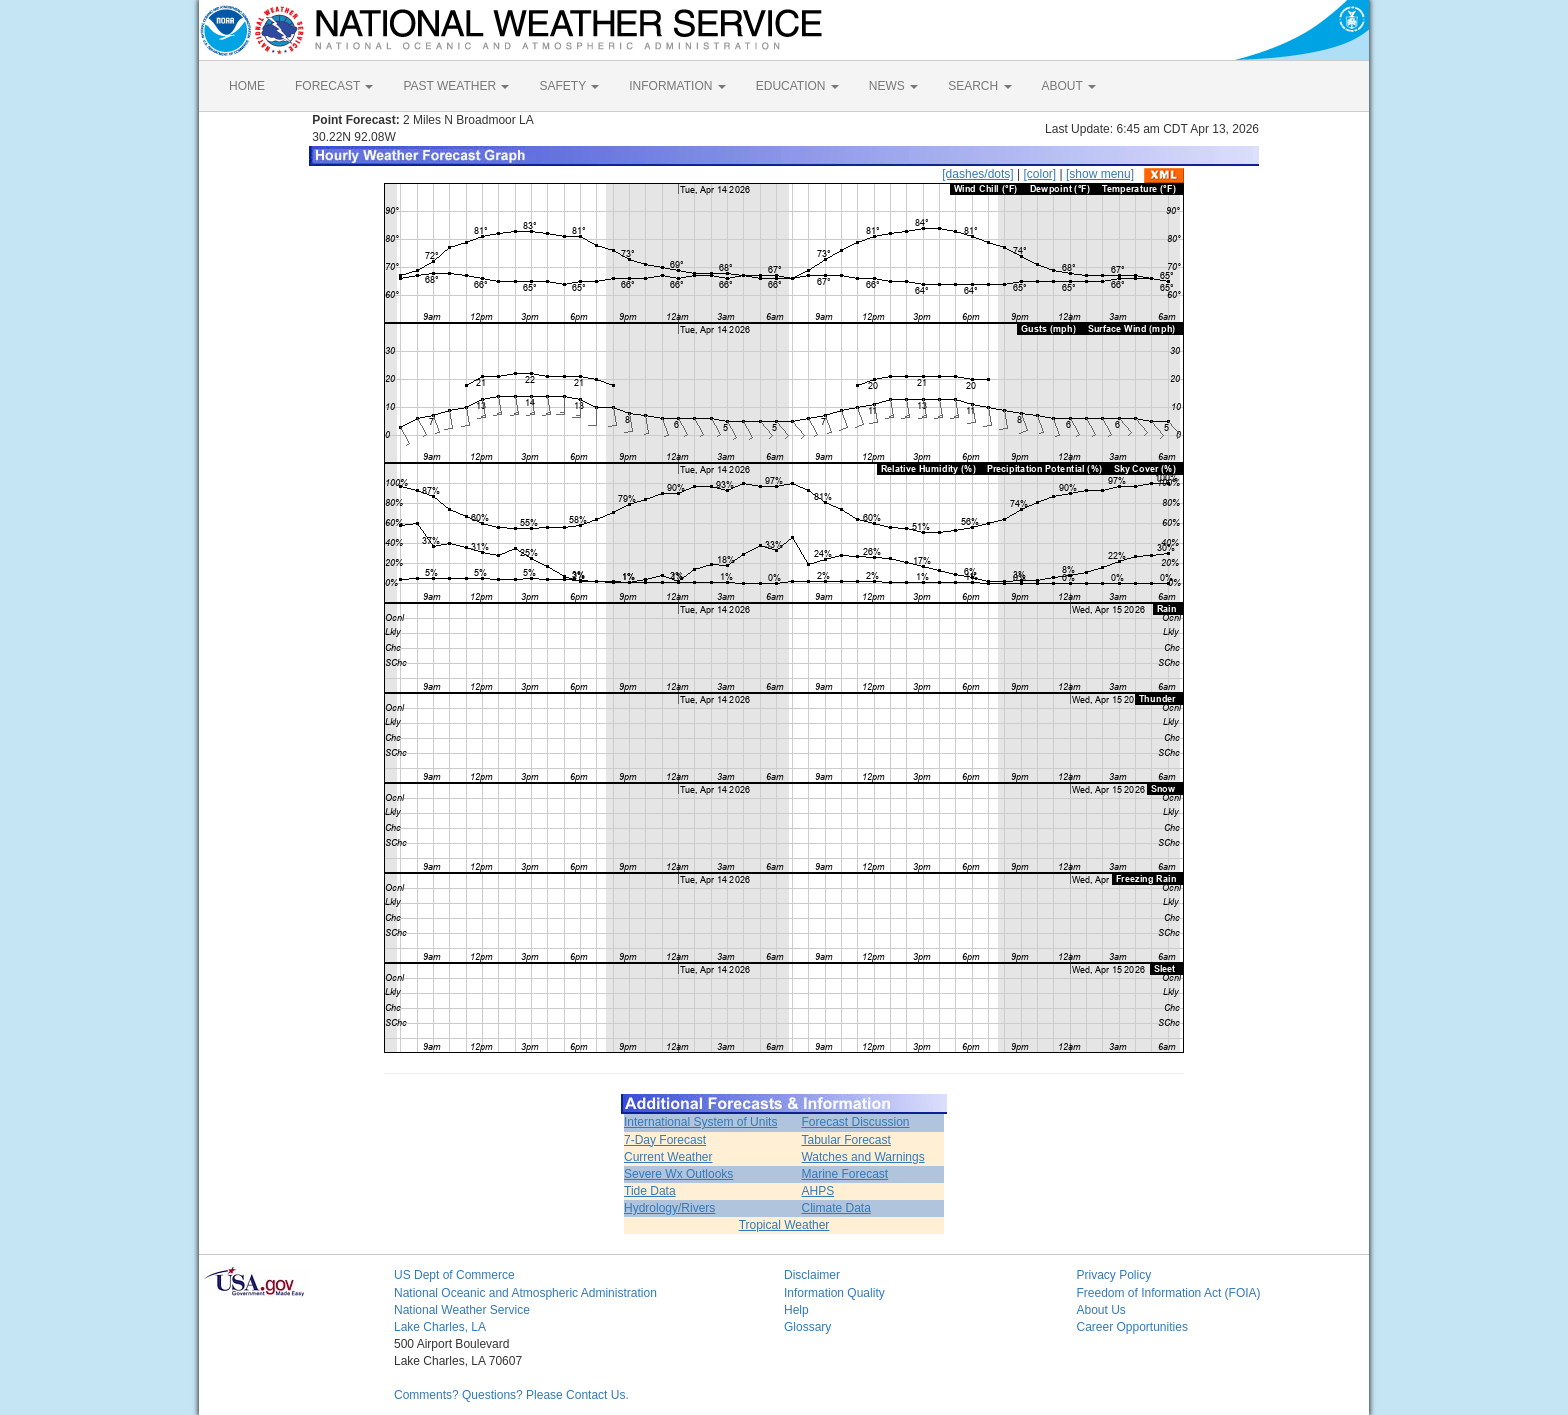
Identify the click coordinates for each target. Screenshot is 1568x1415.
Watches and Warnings (862, 1157)
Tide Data (650, 1191)
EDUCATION (797, 86)
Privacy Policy (1114, 1275)
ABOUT (1069, 86)
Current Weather (668, 1157)
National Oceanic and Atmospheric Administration (525, 1293)
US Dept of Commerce (454, 1275)
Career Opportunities (1132, 1327)
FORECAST (334, 86)
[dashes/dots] (977, 174)
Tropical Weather (784, 1225)
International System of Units (700, 1122)
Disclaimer (812, 1275)
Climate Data (835, 1208)
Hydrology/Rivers (669, 1208)
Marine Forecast (844, 1174)
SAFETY (569, 86)
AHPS (817, 1191)
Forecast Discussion (855, 1122)
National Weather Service (462, 1310)
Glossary (807, 1327)
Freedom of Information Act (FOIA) (1169, 1293)
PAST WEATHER (456, 86)
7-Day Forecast (665, 1140)
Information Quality (834, 1293)
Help (796, 1310)
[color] (1039, 174)
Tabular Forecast (845, 1140)
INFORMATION (677, 86)
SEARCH (979, 86)
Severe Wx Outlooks (678, 1174)
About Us (1101, 1310)
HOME (247, 86)
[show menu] (1100, 174)
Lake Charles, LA (440, 1327)
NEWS (893, 86)
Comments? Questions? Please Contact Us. (511, 1395)
